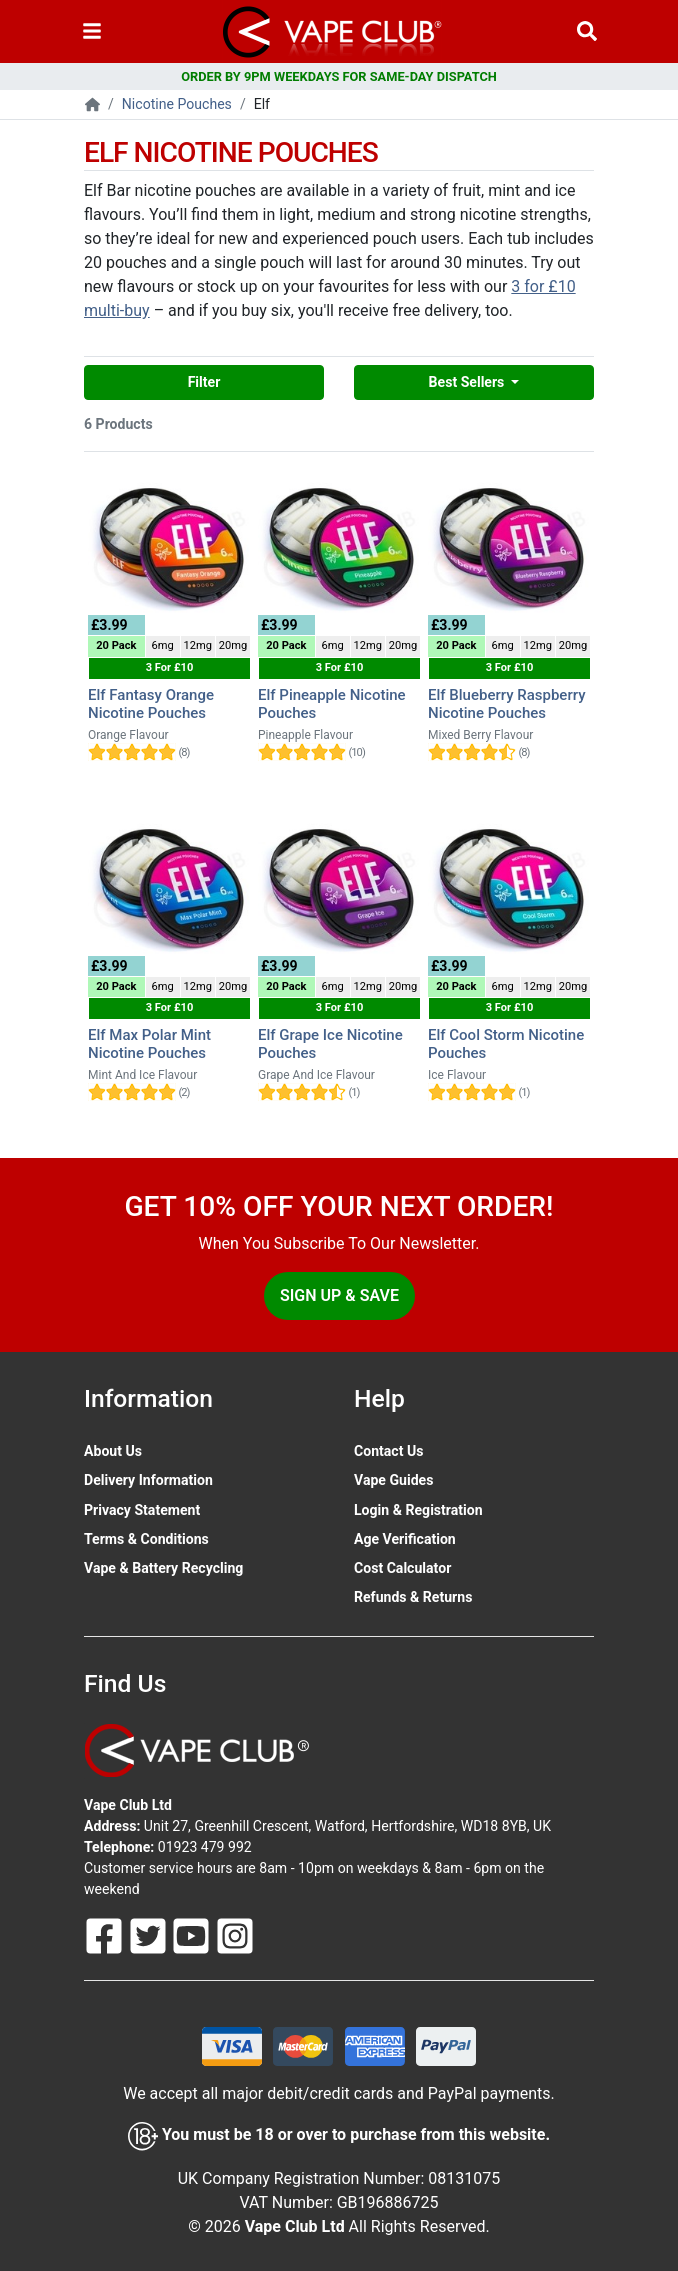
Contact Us (388, 1451)
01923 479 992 (205, 1847)
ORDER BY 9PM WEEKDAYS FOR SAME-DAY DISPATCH (339, 76)
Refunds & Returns (413, 1597)
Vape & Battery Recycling (163, 1568)
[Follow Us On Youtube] (193, 1935)
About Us (113, 1451)
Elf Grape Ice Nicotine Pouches (330, 1044)
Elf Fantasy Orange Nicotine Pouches (151, 704)
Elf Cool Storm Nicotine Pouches (506, 1044)
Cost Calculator (402, 1568)
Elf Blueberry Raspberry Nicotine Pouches (507, 704)
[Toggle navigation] (92, 31)
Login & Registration (418, 1510)
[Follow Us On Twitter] (150, 1935)
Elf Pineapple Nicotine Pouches (332, 704)
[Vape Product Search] (587, 31)
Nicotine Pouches (177, 104)
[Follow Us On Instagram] (235, 1935)
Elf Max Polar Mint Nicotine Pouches (149, 1044)
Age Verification (405, 1539)
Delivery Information (148, 1480)
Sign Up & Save (339, 1295)
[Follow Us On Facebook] (106, 1935)
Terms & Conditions (146, 1539)
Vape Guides (393, 1480)
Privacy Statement (142, 1510)
